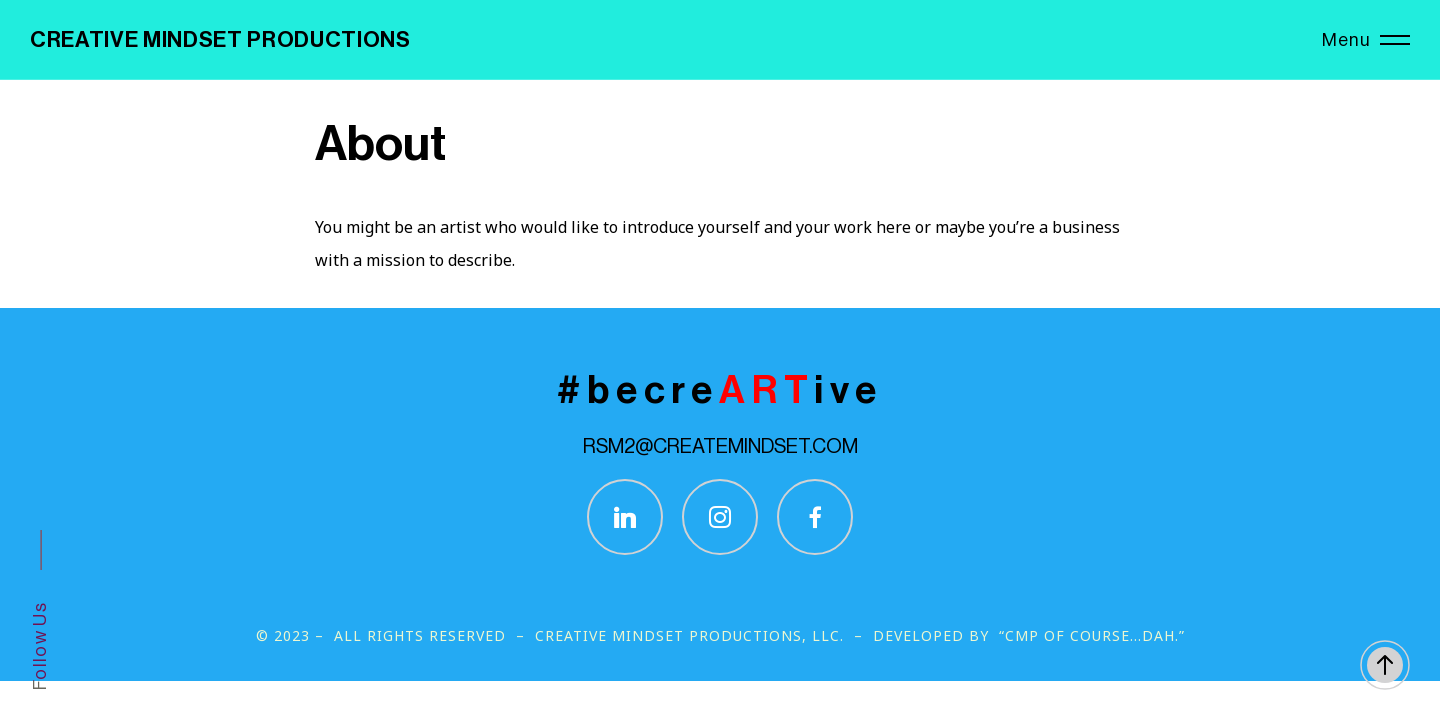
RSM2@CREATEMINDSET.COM (720, 447)
